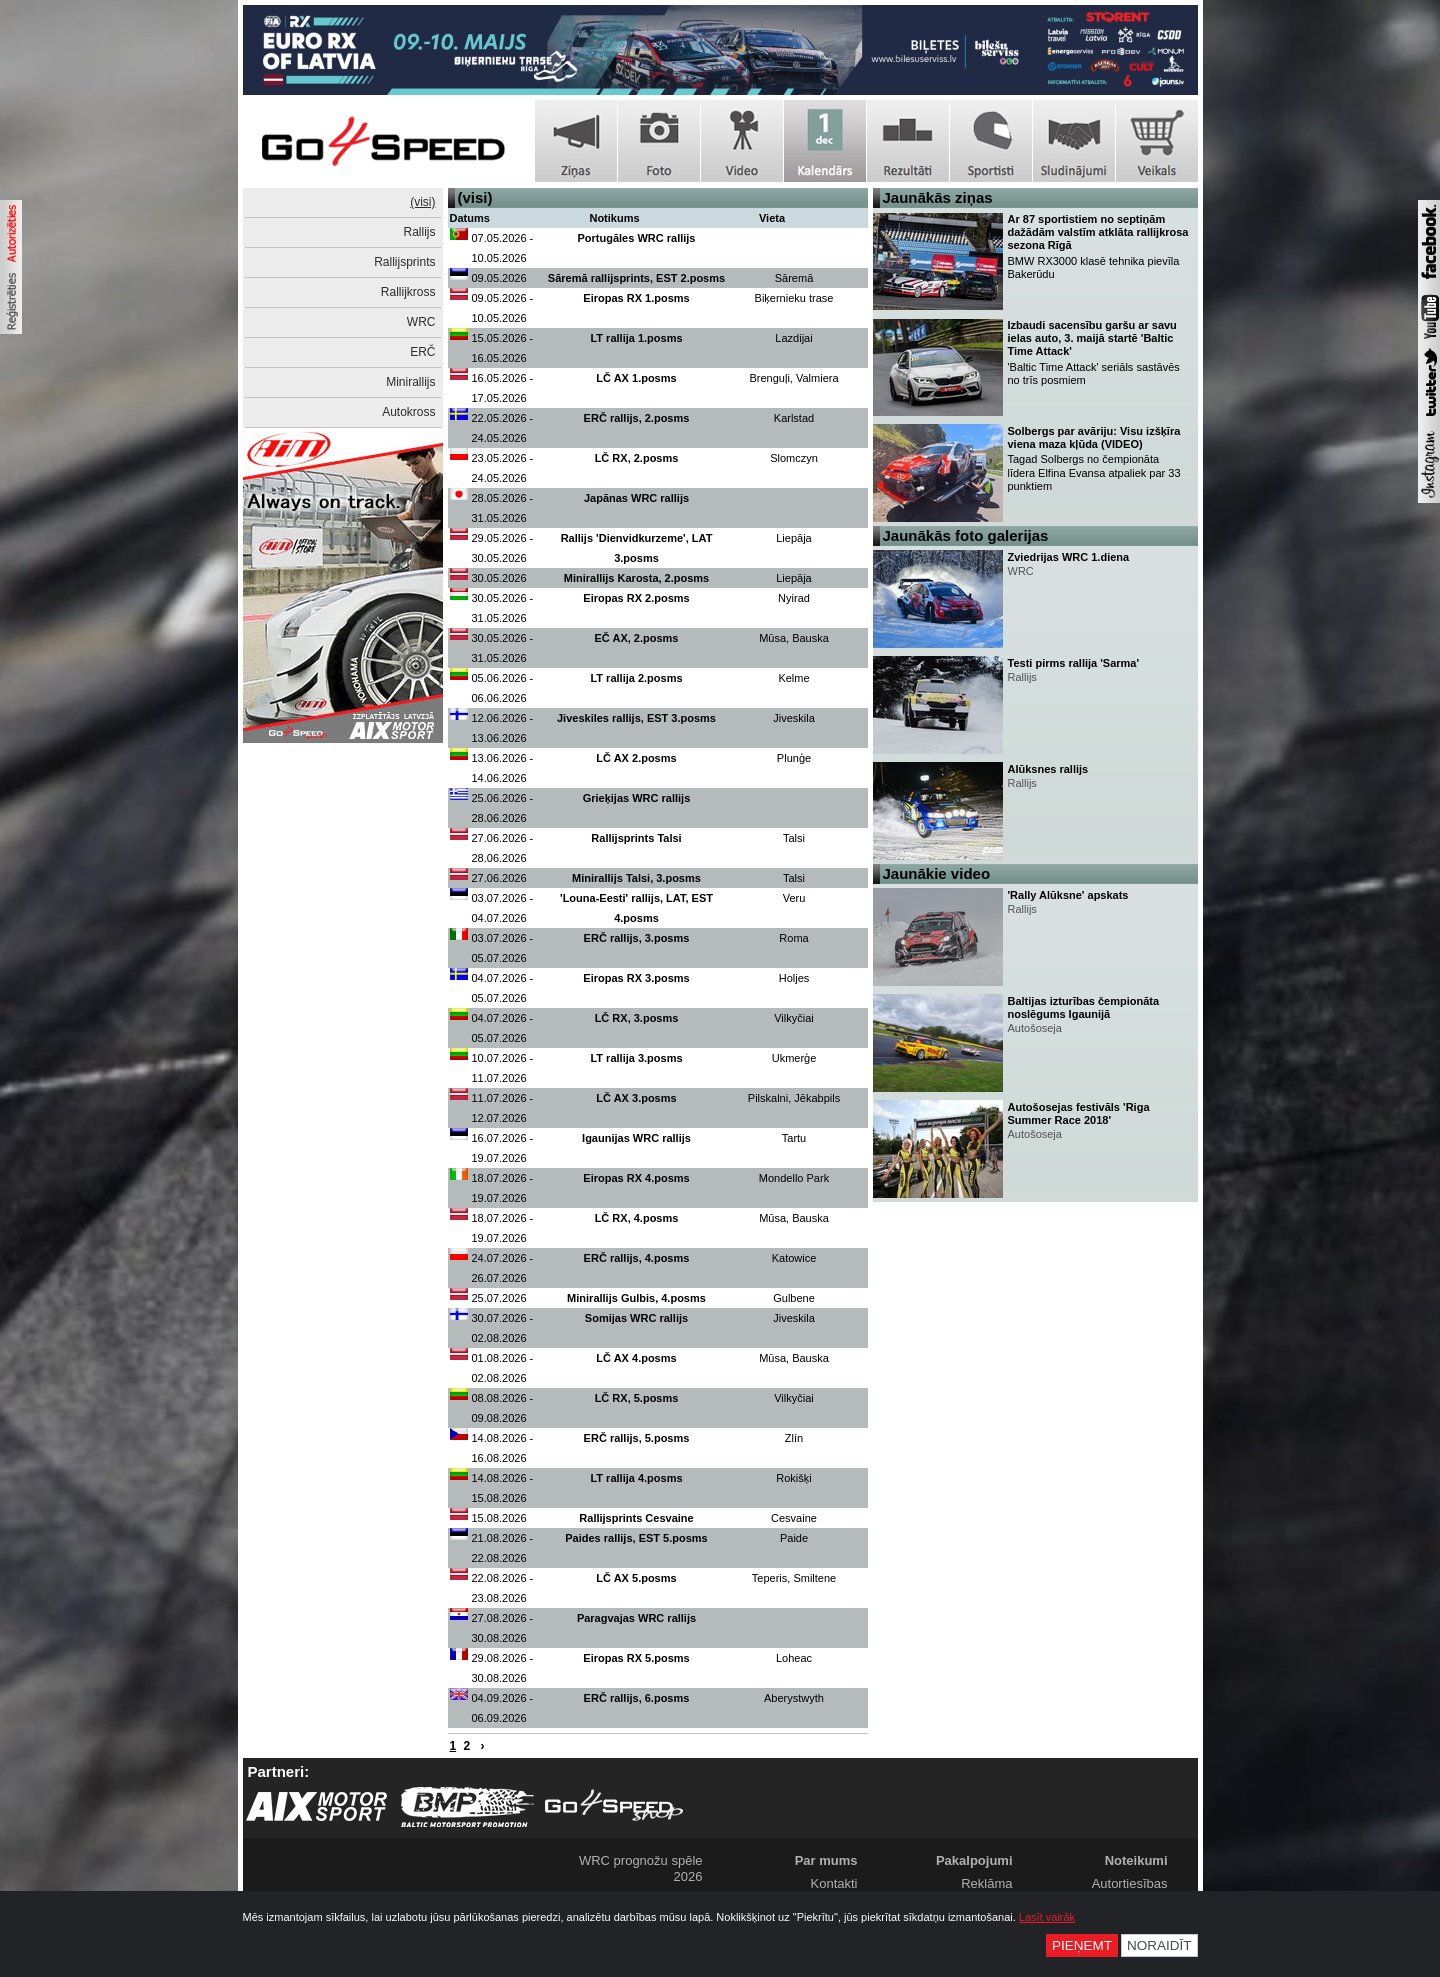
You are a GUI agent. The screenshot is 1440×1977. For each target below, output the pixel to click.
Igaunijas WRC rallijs (636, 1138)
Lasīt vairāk (1047, 1917)
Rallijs (419, 232)
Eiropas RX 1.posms (636, 298)
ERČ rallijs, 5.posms (637, 1438)
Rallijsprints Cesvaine (636, 1518)
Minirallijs (410, 382)
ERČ (422, 352)
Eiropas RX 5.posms (636, 1658)
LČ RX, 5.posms (637, 1398)
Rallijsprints (404, 262)
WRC (421, 322)
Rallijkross (408, 292)
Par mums (826, 1860)
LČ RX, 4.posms (637, 1218)
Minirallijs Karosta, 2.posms (637, 578)
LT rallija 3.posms (636, 1058)
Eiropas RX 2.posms (636, 598)
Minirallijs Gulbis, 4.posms (636, 1298)
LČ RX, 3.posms (637, 1018)
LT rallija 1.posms (636, 338)
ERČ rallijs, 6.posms (637, 1698)
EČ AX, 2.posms (637, 638)
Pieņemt (1082, 1945)
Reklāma (986, 1883)
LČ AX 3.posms (636, 1098)
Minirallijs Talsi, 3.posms (636, 878)
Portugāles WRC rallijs (637, 238)
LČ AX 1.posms (636, 378)
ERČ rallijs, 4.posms (637, 1258)
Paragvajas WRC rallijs (636, 1618)
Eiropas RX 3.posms (636, 978)
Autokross (408, 412)
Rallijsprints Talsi (636, 838)
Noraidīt (1159, 1945)
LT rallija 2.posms (636, 678)
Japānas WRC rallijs (636, 498)
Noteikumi (1136, 1860)
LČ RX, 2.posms (637, 458)
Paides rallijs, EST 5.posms (636, 1538)
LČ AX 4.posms (636, 1358)
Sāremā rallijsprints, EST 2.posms (636, 278)
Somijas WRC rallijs (636, 1318)
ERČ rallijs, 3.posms (637, 938)
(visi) (422, 202)
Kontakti (834, 1883)
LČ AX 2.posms (636, 758)
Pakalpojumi (974, 1860)
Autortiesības (1130, 1883)
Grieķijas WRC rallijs (637, 798)
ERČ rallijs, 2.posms (637, 418)
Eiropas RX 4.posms (636, 1178)
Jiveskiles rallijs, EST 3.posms (636, 718)
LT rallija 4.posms (636, 1478)
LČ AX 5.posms (636, 1578)
